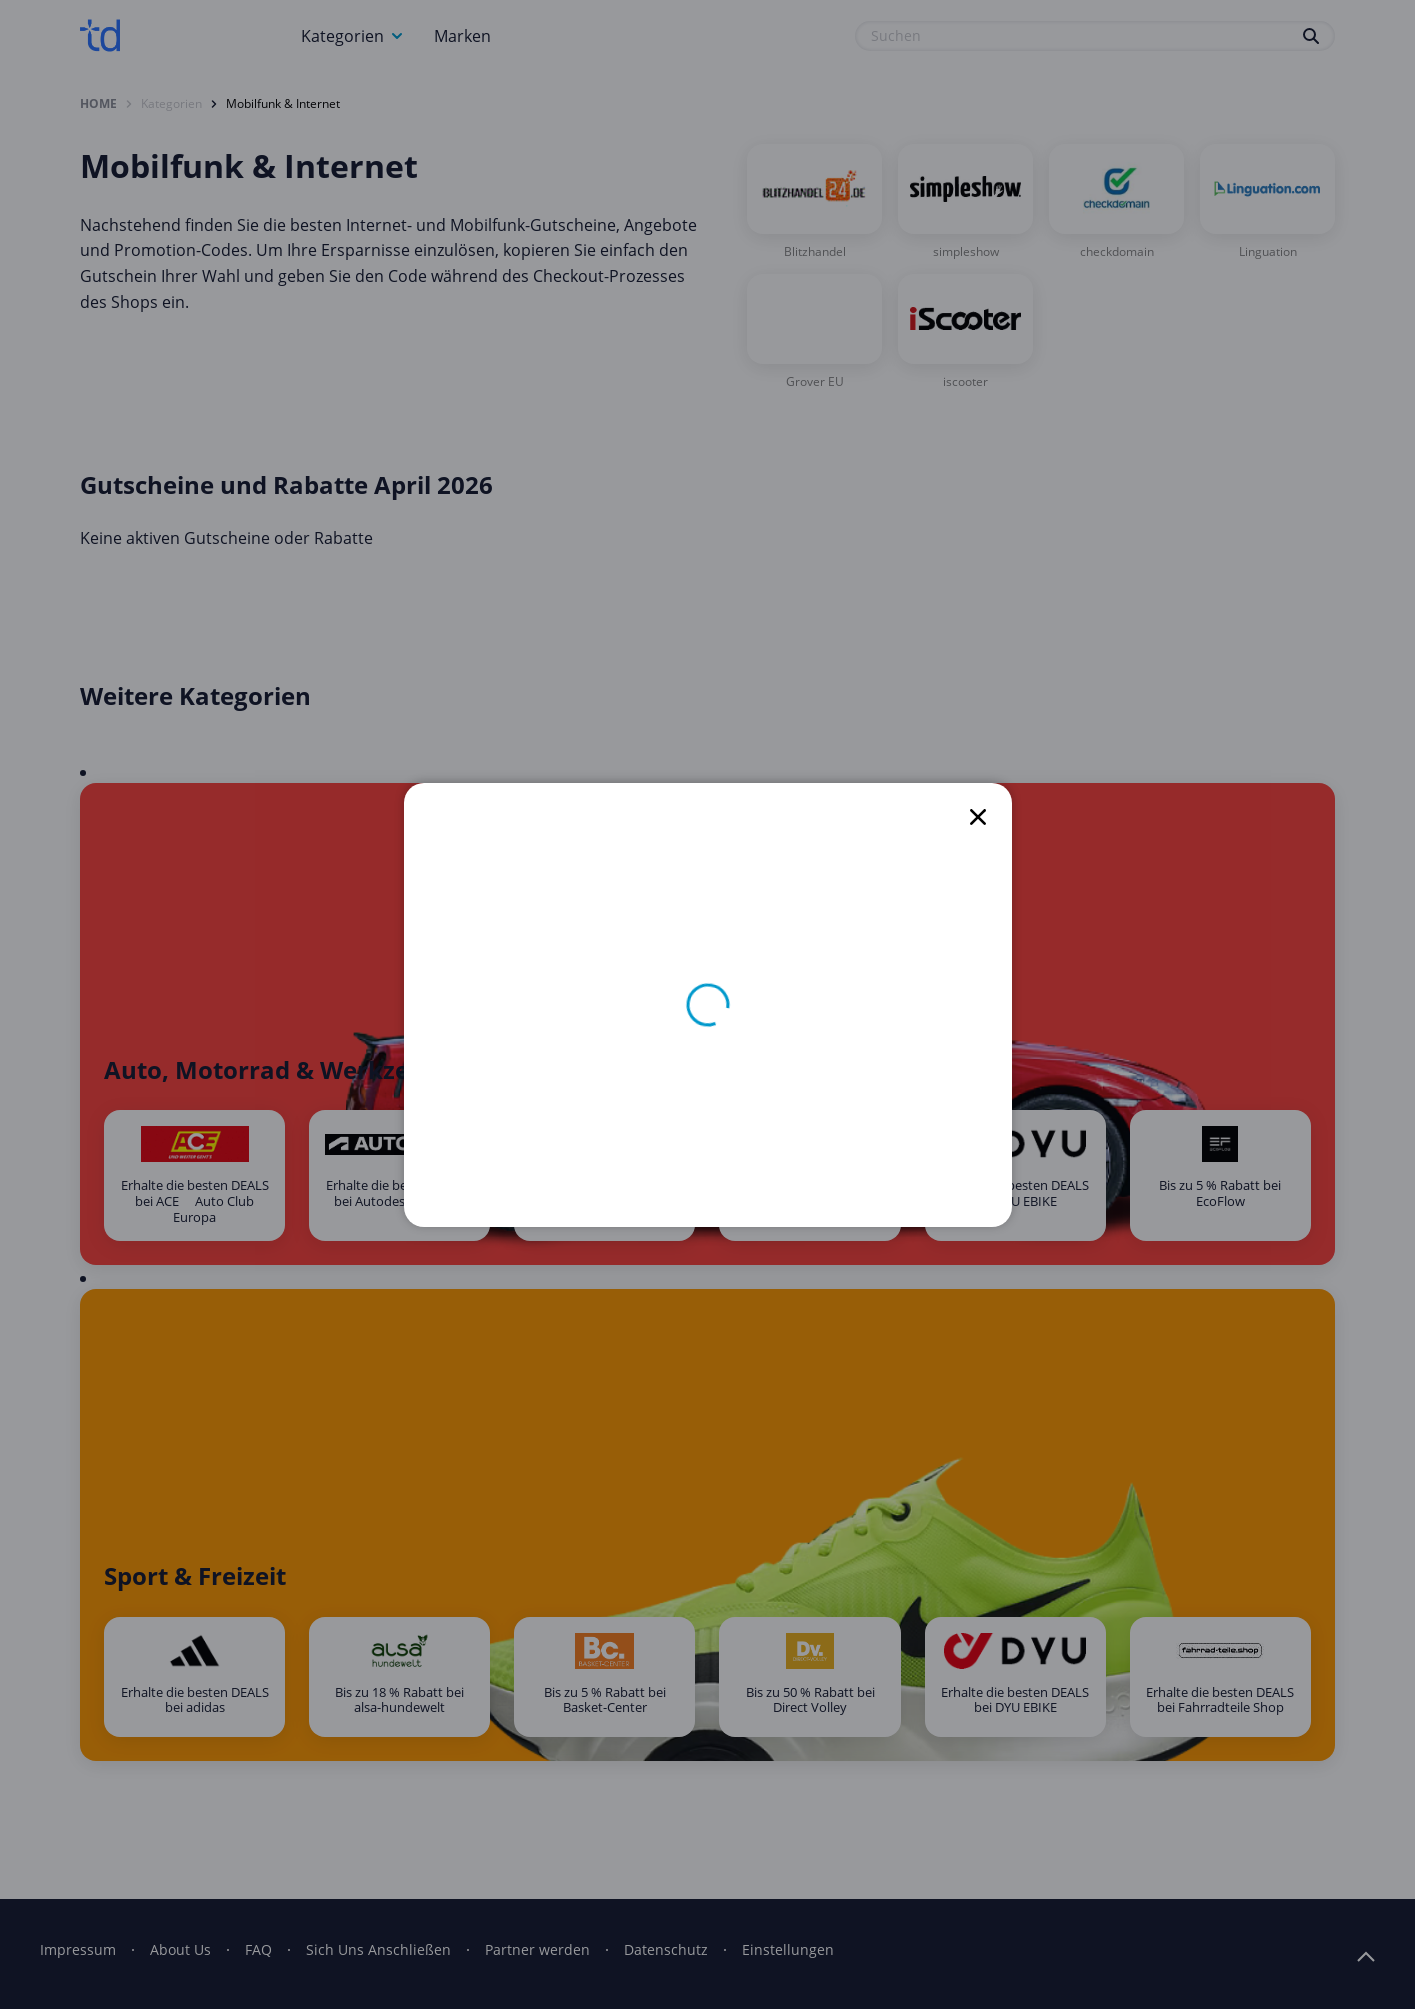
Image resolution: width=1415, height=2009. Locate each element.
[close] (978, 817)
